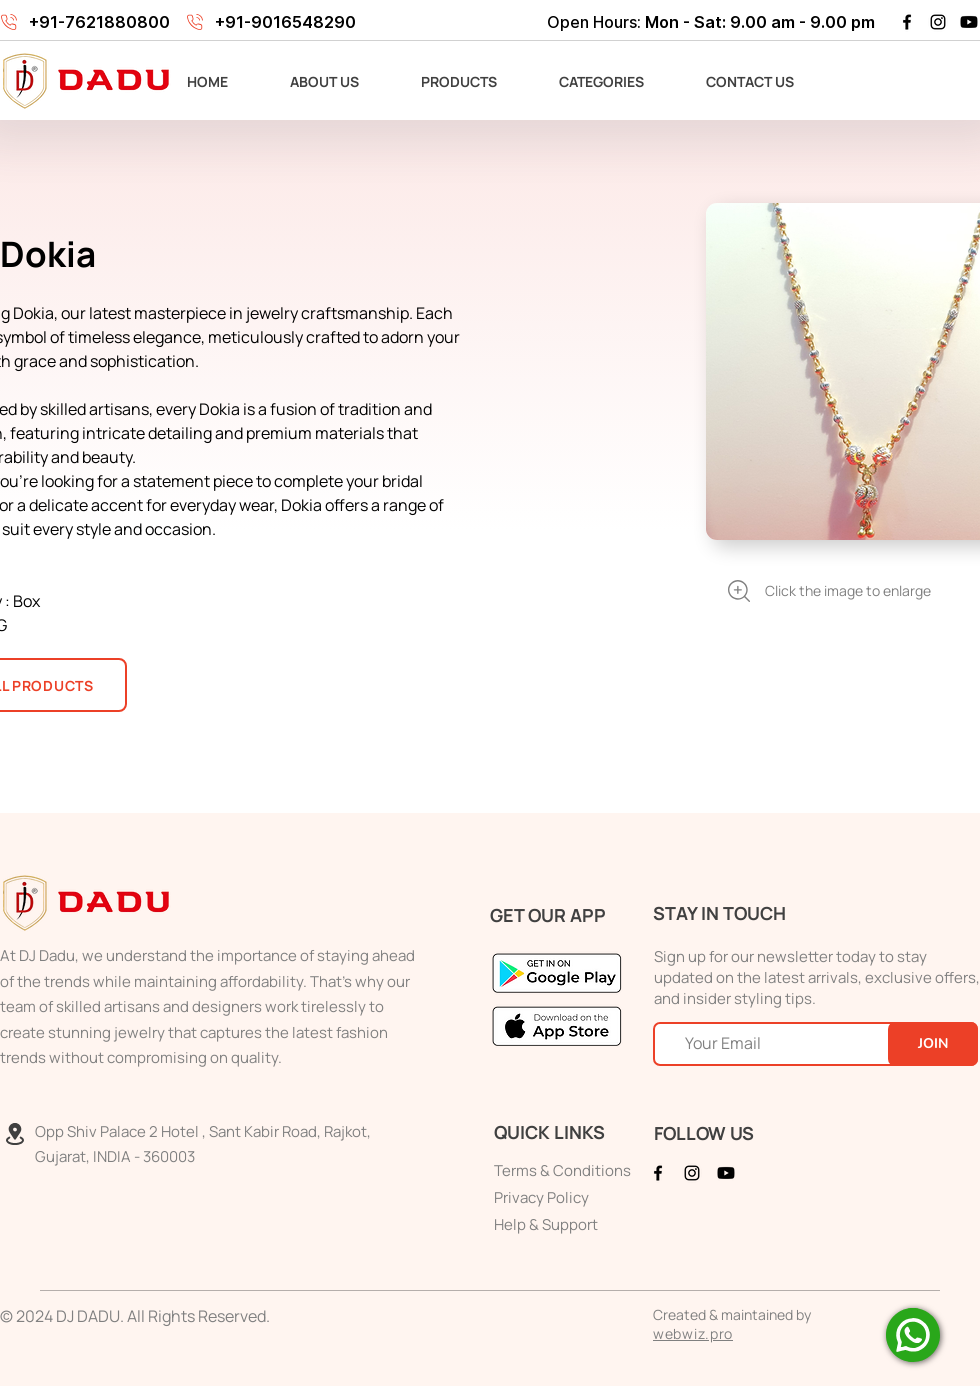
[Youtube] (969, 22)
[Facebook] (907, 22)
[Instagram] (938, 22)
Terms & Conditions (562, 1170)
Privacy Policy (541, 1197)
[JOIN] (933, 1044)
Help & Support (546, 1224)
